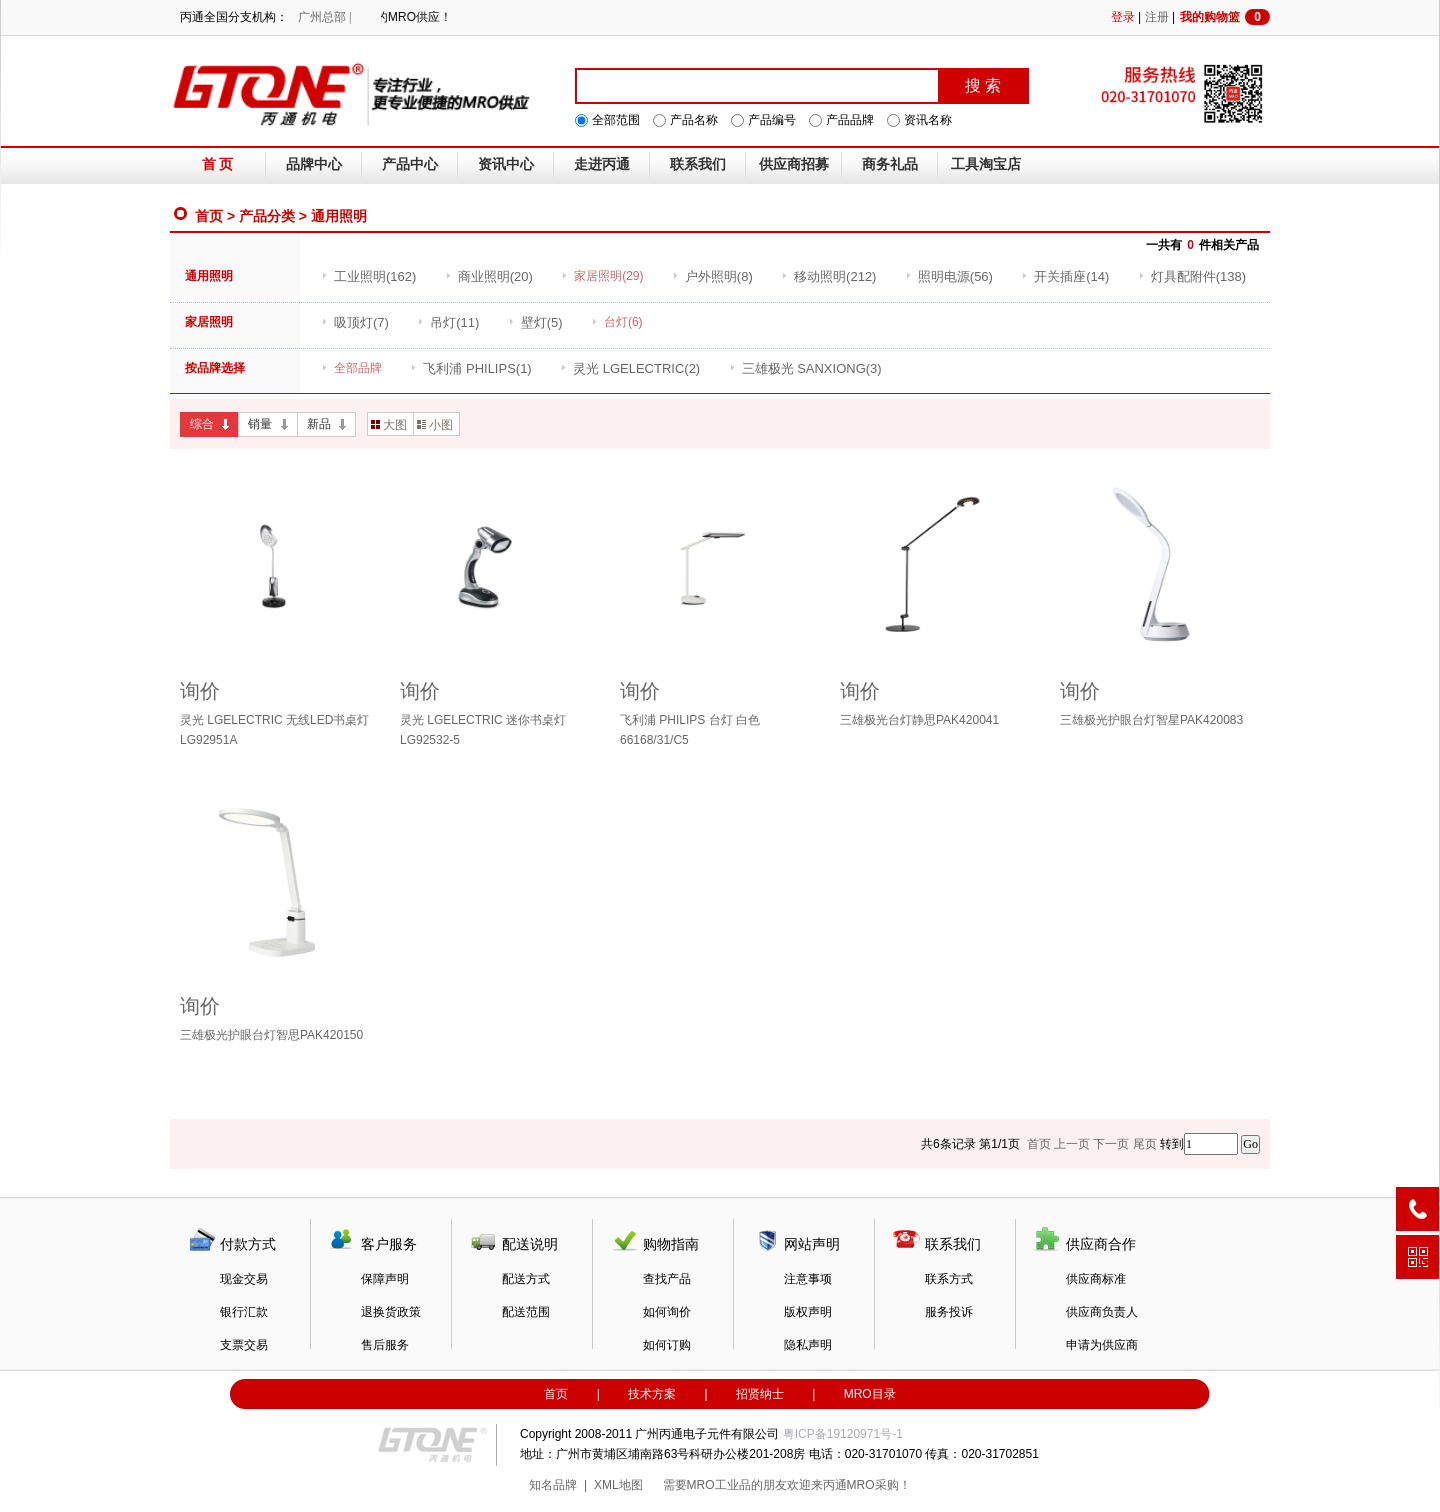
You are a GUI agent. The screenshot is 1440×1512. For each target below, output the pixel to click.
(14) (1065, 276)
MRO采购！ (879, 1485)
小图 (435, 425)
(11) (448, 322)
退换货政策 (391, 1312)
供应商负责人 (1102, 1312)
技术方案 (652, 1394)
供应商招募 (794, 164)
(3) (805, 368)
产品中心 (410, 164)
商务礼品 (890, 164)
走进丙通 (602, 164)
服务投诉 (949, 1312)
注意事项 (808, 1279)
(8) (712, 276)
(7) (355, 322)
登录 (1123, 17)
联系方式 (949, 1279)
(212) (828, 276)
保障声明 (385, 1279)
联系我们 (698, 164)
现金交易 (244, 1279)
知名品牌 (553, 1485)
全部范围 (616, 120)
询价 (200, 691)
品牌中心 (314, 164)
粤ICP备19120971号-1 (843, 1434)
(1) (470, 368)
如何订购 (667, 1345)
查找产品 (667, 1279)
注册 (1157, 17)
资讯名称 (928, 120)
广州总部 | (324, 17)
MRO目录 (870, 1394)
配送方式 (526, 1279)
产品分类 (267, 216)
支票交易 (244, 1345)
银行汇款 (244, 1312)
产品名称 (694, 120)
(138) (1192, 276)
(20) (489, 276)
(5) (535, 322)
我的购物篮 (1225, 17)
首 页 (218, 164)
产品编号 (772, 120)
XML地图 (618, 1485)
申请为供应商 (1102, 1345)
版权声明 (808, 1312)
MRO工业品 (719, 1485)
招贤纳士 (760, 1394)
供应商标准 (1096, 1279)
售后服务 (385, 1345)
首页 (209, 216)
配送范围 (526, 1312)
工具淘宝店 (986, 164)
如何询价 (667, 1312)
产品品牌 (850, 120)
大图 (389, 425)
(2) (630, 368)
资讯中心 (506, 164)
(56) (949, 276)
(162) (368, 276)
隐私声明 (808, 1345)
